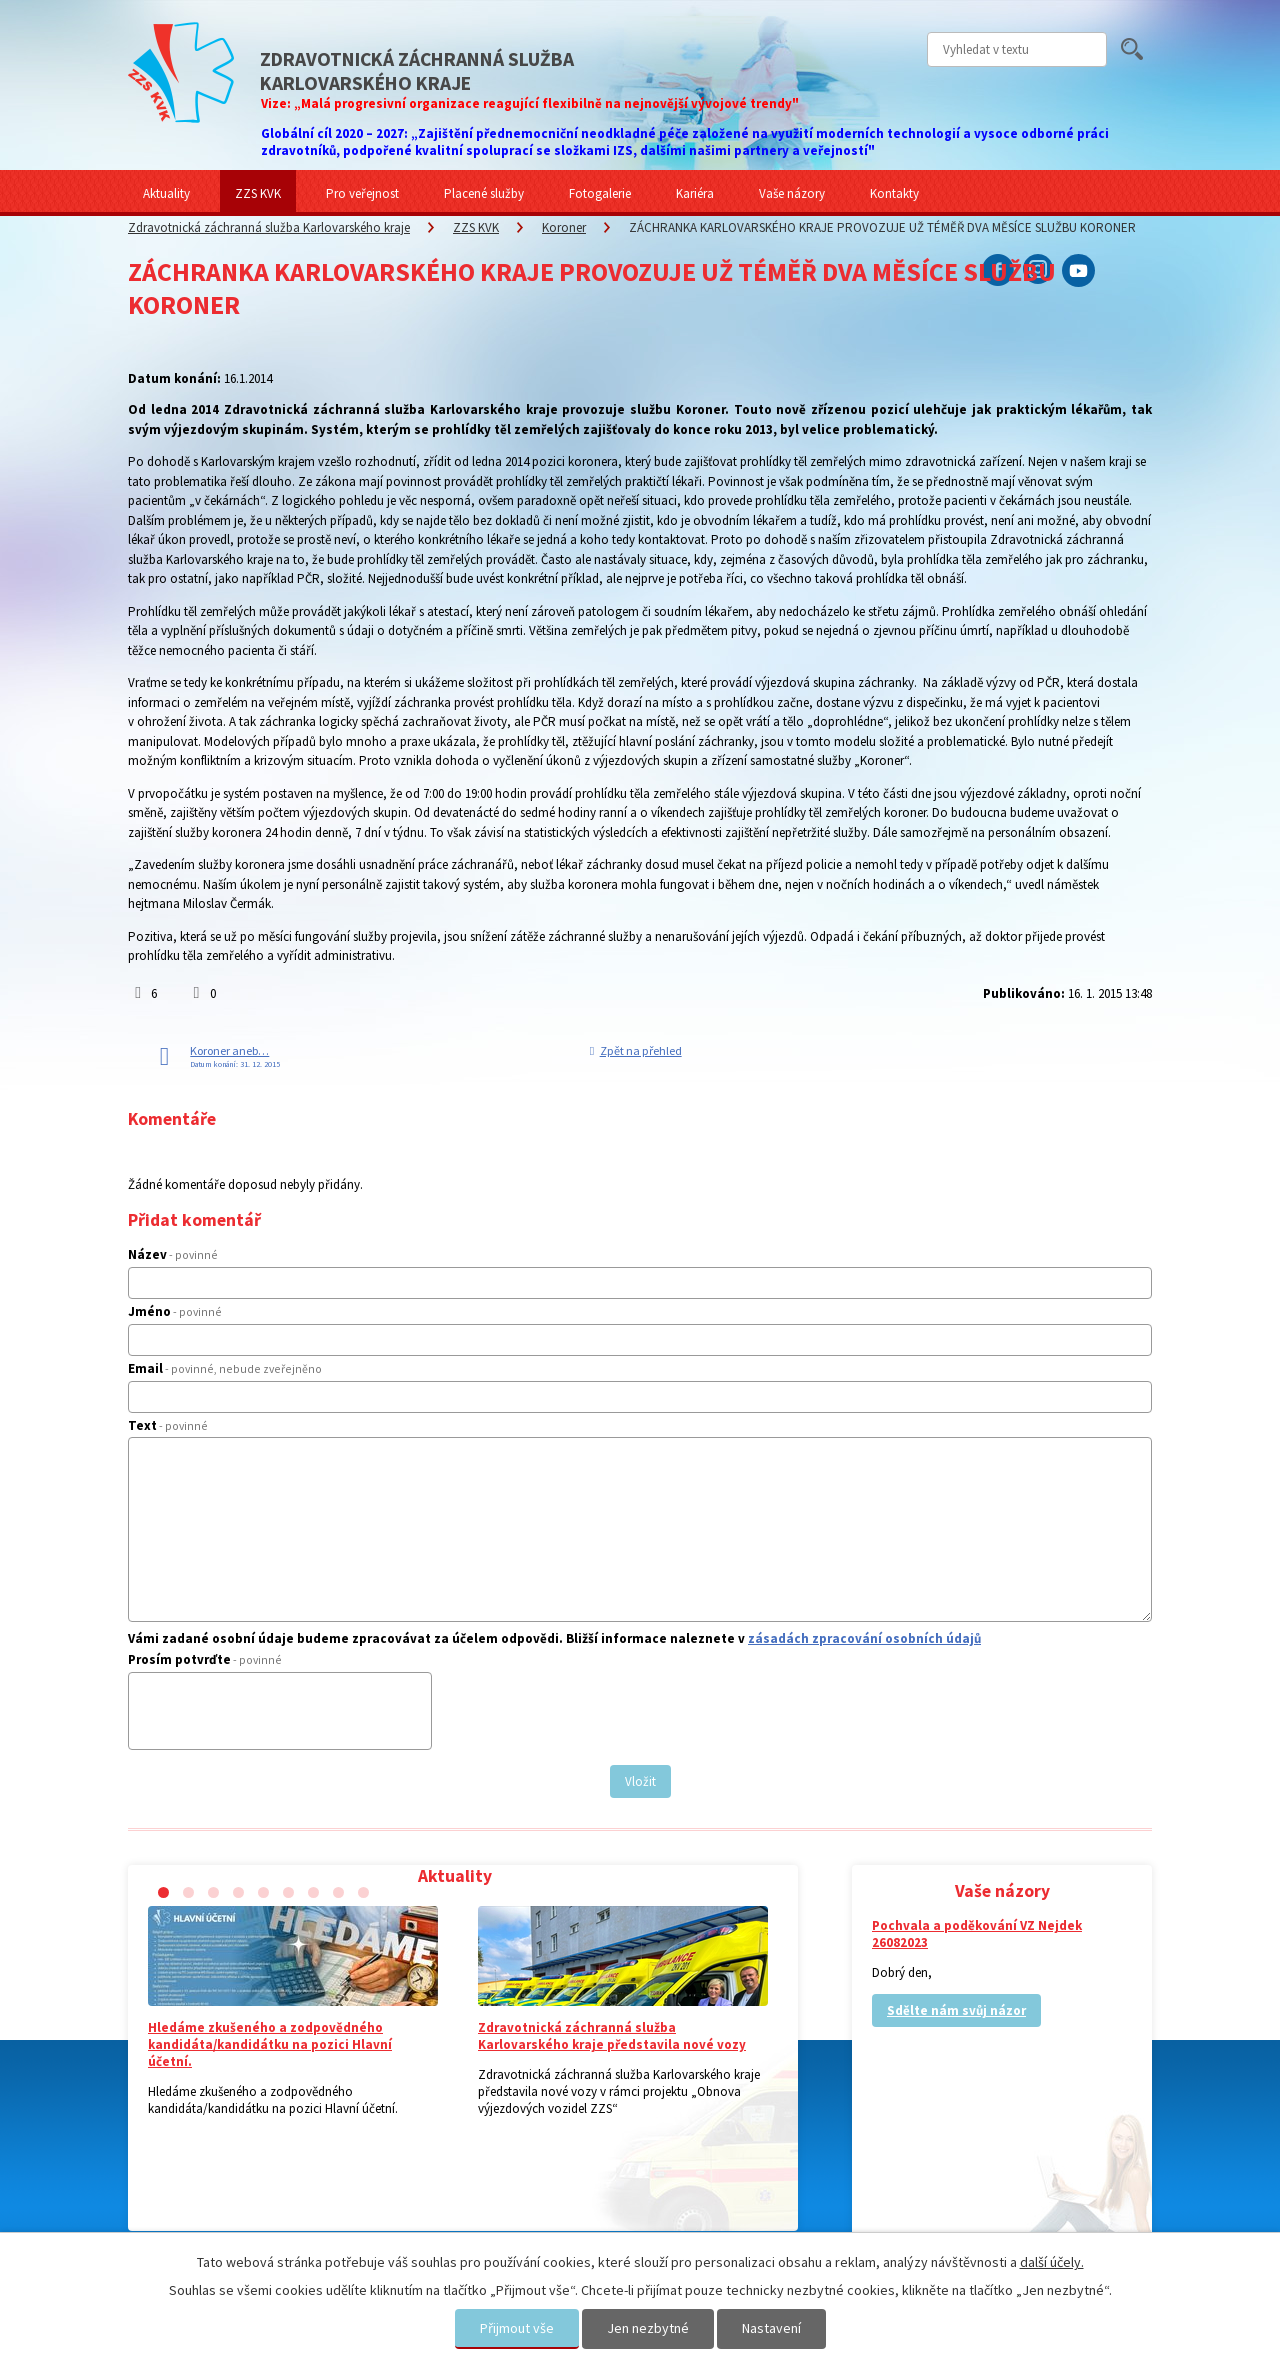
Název (173, 1254)
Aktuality (166, 193)
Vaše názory (792, 193)
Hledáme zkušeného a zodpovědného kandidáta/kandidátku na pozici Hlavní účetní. (270, 2044)
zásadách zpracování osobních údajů (864, 1638)
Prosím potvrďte (205, 1659)
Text (168, 1425)
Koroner (564, 227)
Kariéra (695, 193)
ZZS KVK (258, 193)
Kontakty (894, 193)
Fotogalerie (600, 193)
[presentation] (288, 1719)
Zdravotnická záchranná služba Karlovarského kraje (269, 227)
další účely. (1052, 2262)
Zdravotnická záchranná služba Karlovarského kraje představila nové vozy (612, 2036)
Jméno (175, 1311)
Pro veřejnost (362, 193)
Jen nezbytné (648, 2328)
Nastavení (771, 2328)
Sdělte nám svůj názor (956, 2010)
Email (225, 1368)
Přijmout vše (517, 2328)
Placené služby (484, 193)
